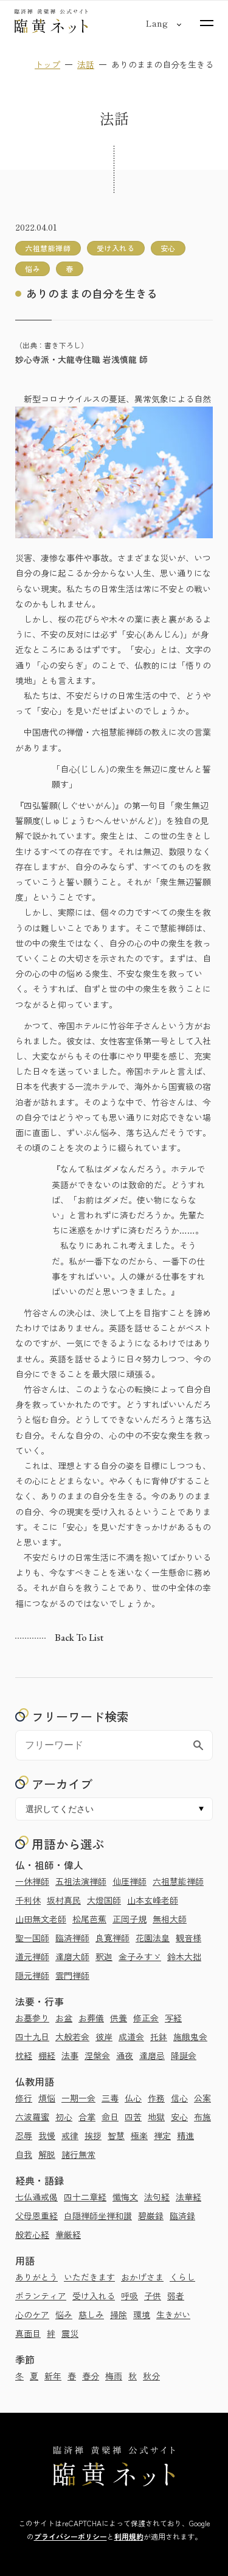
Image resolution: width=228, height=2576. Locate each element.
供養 (118, 2018)
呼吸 (129, 2296)
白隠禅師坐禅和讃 (98, 2215)
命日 (110, 2117)
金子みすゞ (140, 1956)
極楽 (139, 2135)
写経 (173, 2018)
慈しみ (91, 2314)
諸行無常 (78, 2154)
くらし (182, 2277)
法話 (85, 64)
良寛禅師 (112, 1938)
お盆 (63, 2018)
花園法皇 (153, 1938)
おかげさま (142, 2277)
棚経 (46, 2055)
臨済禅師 (72, 1938)
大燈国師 (104, 1900)
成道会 (131, 2036)
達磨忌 (152, 2055)
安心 (179, 2117)
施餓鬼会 (190, 2036)
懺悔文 (125, 2197)
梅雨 (113, 2376)
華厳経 (68, 2234)
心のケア (32, 2314)
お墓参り (32, 2018)
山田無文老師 (40, 1919)
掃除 (118, 2314)
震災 (69, 2333)
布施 (202, 2117)
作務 (156, 2098)
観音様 (188, 1938)
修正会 (146, 2018)
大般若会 (72, 2036)
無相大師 (170, 1919)
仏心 (133, 2098)
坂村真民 (64, 1900)
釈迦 (103, 1956)
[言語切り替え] (157, 23)
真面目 (28, 2333)
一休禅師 (32, 1881)
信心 (179, 2098)
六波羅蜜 (32, 2117)
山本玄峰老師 (152, 1900)
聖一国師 (32, 1938)
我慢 (46, 2135)
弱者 (175, 2296)
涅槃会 (97, 2055)
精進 (185, 2135)
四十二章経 (85, 2197)
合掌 (86, 2117)
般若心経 (32, 2234)
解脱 (46, 2154)
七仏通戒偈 (36, 2197)
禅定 (162, 2135)
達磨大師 (72, 1956)
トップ (47, 64)
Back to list (79, 1637)
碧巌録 (151, 2215)
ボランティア (40, 2296)
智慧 (116, 2135)
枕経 (23, 2055)
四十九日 (32, 2036)
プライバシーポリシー (70, 2536)
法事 (69, 2055)
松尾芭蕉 (89, 1919)
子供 (152, 2296)
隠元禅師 (32, 1975)
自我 (23, 2154)
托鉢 (158, 2036)
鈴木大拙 (184, 1956)
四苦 (133, 2117)
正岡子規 (129, 1919)
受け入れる (93, 2296)
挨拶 (93, 2135)
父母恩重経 (36, 2215)
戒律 (69, 2135)
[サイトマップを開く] (206, 23)
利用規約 (128, 2536)
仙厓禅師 (129, 1881)
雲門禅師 (72, 1975)
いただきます (89, 2277)
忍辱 (23, 2135)
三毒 (110, 2098)
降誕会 (183, 2055)
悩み (63, 2314)
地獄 (156, 2117)
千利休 (28, 1900)
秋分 (151, 2376)
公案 (202, 2098)
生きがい (173, 2314)
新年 (52, 2376)
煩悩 (46, 2098)
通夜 (124, 2055)
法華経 (188, 2197)
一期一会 (78, 2098)
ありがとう (36, 2277)
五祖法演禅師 (80, 1881)
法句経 (157, 2197)
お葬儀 (91, 2018)
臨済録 (182, 2215)
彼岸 (103, 2036)
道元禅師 (32, 1956)
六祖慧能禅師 (178, 1881)
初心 (63, 2117)
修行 (23, 2098)
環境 (141, 2314)
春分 (90, 2376)
